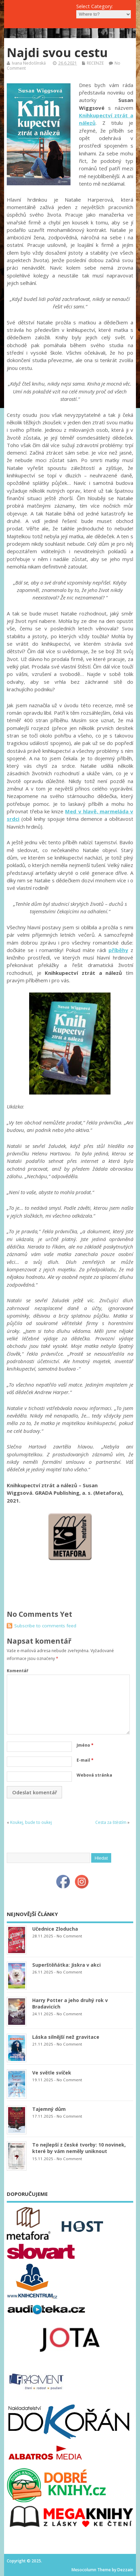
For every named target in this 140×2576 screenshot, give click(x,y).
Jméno (85, 1745)
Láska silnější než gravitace (65, 2037)
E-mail (85, 1760)
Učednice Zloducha (55, 1929)
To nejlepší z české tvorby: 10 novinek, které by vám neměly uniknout (79, 2147)
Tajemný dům (49, 2109)
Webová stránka (94, 1775)
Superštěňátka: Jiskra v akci (66, 1965)
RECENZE (95, 63)
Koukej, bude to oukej (31, 1822)
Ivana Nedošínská (29, 63)
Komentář (17, 1671)
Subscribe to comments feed (45, 1626)
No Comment (69, 1935)
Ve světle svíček (51, 2072)
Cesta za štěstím (110, 1822)
